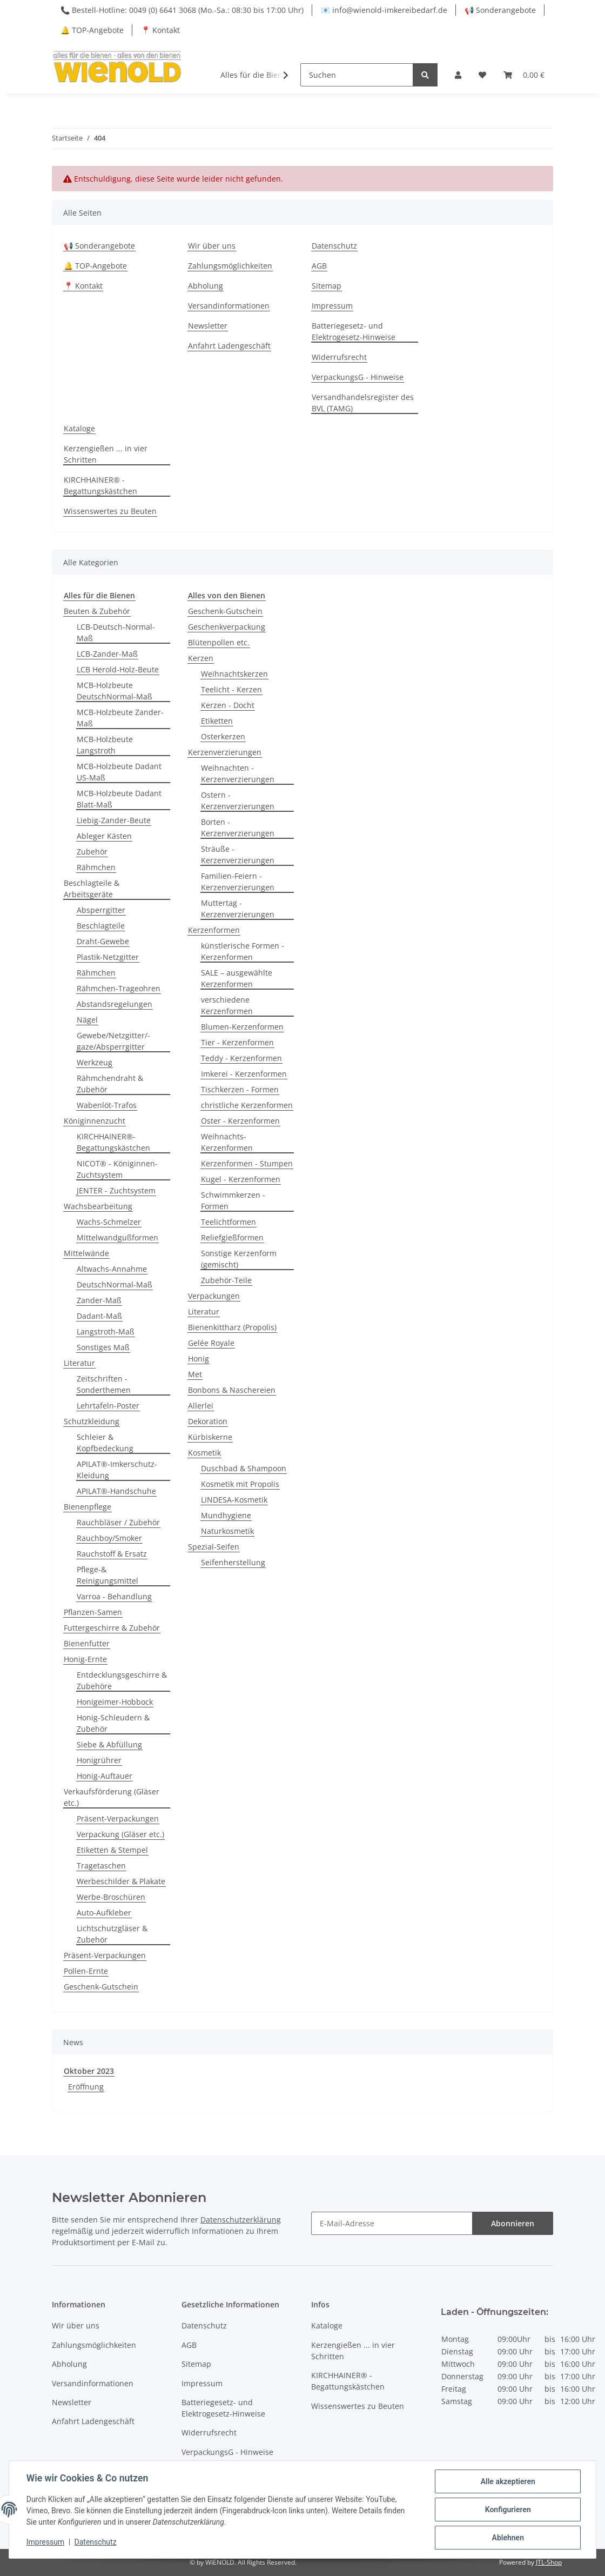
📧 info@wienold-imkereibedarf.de (384, 10)
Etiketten (217, 721)
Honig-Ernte (85, 1659)
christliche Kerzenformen (247, 1105)
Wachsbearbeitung (98, 1206)
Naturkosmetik (227, 1531)
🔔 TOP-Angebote (92, 30)
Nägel (87, 1020)
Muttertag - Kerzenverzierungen (237, 908)
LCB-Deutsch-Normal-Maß (116, 632)
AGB (319, 266)
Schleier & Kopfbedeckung (105, 1442)
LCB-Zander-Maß (107, 654)
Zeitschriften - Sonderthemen (104, 1384)
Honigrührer (99, 1760)
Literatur (79, 1363)
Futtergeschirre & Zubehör (112, 1628)
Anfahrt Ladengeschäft (229, 346)
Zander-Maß (99, 1300)
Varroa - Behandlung (114, 1596)
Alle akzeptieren (507, 2481)
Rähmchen (96, 867)
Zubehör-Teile (226, 1280)
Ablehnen (507, 2537)
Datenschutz (334, 246)
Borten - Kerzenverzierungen (237, 827)
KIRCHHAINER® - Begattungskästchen (100, 485)
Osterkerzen (223, 736)
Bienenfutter (87, 1643)
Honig (198, 1358)
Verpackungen (214, 1296)
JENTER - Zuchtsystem (116, 1190)
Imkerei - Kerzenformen (244, 1074)
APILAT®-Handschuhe (116, 1491)
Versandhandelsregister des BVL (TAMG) (363, 402)
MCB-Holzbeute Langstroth (105, 745)
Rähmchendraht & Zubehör (110, 1084)
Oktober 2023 (89, 2071)
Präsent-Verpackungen (118, 1818)
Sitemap (326, 286)
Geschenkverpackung (226, 627)
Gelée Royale (211, 1343)
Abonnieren (512, 2223)
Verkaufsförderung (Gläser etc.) (111, 1797)
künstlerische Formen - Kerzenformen (242, 951)
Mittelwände (86, 1253)
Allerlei (200, 1405)
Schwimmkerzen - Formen (233, 1200)
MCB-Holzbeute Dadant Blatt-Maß (119, 799)
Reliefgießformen (232, 1237)
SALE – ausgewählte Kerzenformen (236, 978)
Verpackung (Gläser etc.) (120, 1834)
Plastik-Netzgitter (108, 957)
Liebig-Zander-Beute (114, 820)
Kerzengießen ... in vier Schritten (105, 454)
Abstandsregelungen (114, 1004)
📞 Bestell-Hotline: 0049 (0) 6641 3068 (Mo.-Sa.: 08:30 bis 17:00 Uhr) (182, 10)
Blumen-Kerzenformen (242, 1027)
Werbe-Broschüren (111, 1897)
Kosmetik (204, 1452)
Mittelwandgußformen (117, 1237)
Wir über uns (212, 246)
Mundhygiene (226, 1515)
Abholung (205, 286)
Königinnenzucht (94, 1121)
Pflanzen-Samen (93, 1612)
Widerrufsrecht (339, 357)
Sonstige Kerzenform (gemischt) (239, 1259)
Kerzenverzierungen (224, 752)
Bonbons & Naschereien (231, 1390)
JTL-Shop (549, 2562)
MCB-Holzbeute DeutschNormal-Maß (114, 691)
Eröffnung (86, 2086)
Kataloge (79, 428)
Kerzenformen (214, 930)
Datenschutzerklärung (240, 2219)
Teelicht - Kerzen (231, 689)
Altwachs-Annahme (112, 1269)
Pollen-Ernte (86, 1971)
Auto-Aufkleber (104, 1912)
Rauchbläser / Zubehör (118, 1522)
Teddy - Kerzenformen (241, 1058)
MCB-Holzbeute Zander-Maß (120, 718)
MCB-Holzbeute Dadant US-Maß (119, 772)
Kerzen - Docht (227, 705)
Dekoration (207, 1421)
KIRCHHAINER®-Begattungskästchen (113, 1142)
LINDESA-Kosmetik (234, 1499)
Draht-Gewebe (103, 941)
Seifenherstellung (233, 1562)
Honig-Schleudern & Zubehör (113, 1723)
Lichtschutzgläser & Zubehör (112, 1934)
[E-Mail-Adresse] (392, 2223)
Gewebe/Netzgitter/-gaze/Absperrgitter (113, 1041)
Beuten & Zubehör (97, 611)
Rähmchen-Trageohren (118, 988)
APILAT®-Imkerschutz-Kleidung (117, 1469)
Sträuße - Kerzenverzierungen (237, 854)
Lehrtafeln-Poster (108, 1405)
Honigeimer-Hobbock (115, 1702)
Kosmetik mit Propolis (240, 1484)
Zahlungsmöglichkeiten (230, 266)
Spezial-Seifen (213, 1546)
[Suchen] (356, 74)
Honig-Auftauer (104, 1776)
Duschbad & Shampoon (243, 1468)
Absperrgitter (101, 910)
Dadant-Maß (99, 1316)
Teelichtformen (228, 1222)
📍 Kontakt (160, 30)
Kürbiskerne (210, 1437)
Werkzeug (94, 1062)
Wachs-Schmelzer (109, 1222)
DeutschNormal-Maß (114, 1284)
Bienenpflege (87, 1506)
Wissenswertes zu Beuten (110, 511)
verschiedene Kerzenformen (227, 1005)
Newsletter (207, 326)
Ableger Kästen (104, 836)
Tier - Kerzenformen (237, 1042)
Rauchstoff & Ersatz (112, 1554)
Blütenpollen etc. (219, 642)
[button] (458, 75)
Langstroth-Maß (106, 1331)
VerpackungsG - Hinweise (358, 377)
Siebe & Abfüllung (109, 1744)
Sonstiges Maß (103, 1347)
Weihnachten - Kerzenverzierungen (237, 773)
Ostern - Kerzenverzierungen (237, 800)
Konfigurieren (507, 2509)
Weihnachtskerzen (234, 674)
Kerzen (200, 658)
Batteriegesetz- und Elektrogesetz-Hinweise (353, 331)
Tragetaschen (101, 1865)
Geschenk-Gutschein (101, 1986)
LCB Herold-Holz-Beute (118, 669)
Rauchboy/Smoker (109, 1538)
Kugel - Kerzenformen (240, 1179)
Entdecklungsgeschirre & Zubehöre (122, 1680)
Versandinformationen (229, 306)
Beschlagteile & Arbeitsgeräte (91, 888)
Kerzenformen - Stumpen (247, 1163)
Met (195, 1374)
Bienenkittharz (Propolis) (232, 1327)
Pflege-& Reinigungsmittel (107, 1575)
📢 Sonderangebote (500, 10)
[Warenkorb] (524, 75)
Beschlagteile (101, 925)
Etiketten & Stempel (112, 1850)
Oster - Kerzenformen (240, 1121)
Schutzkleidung (91, 1421)
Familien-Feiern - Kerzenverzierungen (237, 881)
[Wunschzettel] (482, 75)
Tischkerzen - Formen (240, 1089)
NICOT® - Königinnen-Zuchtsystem (117, 1169)
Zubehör (92, 851)
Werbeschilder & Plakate (121, 1881)
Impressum (332, 306)
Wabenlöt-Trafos (107, 1105)
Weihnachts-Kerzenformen (227, 1142)
